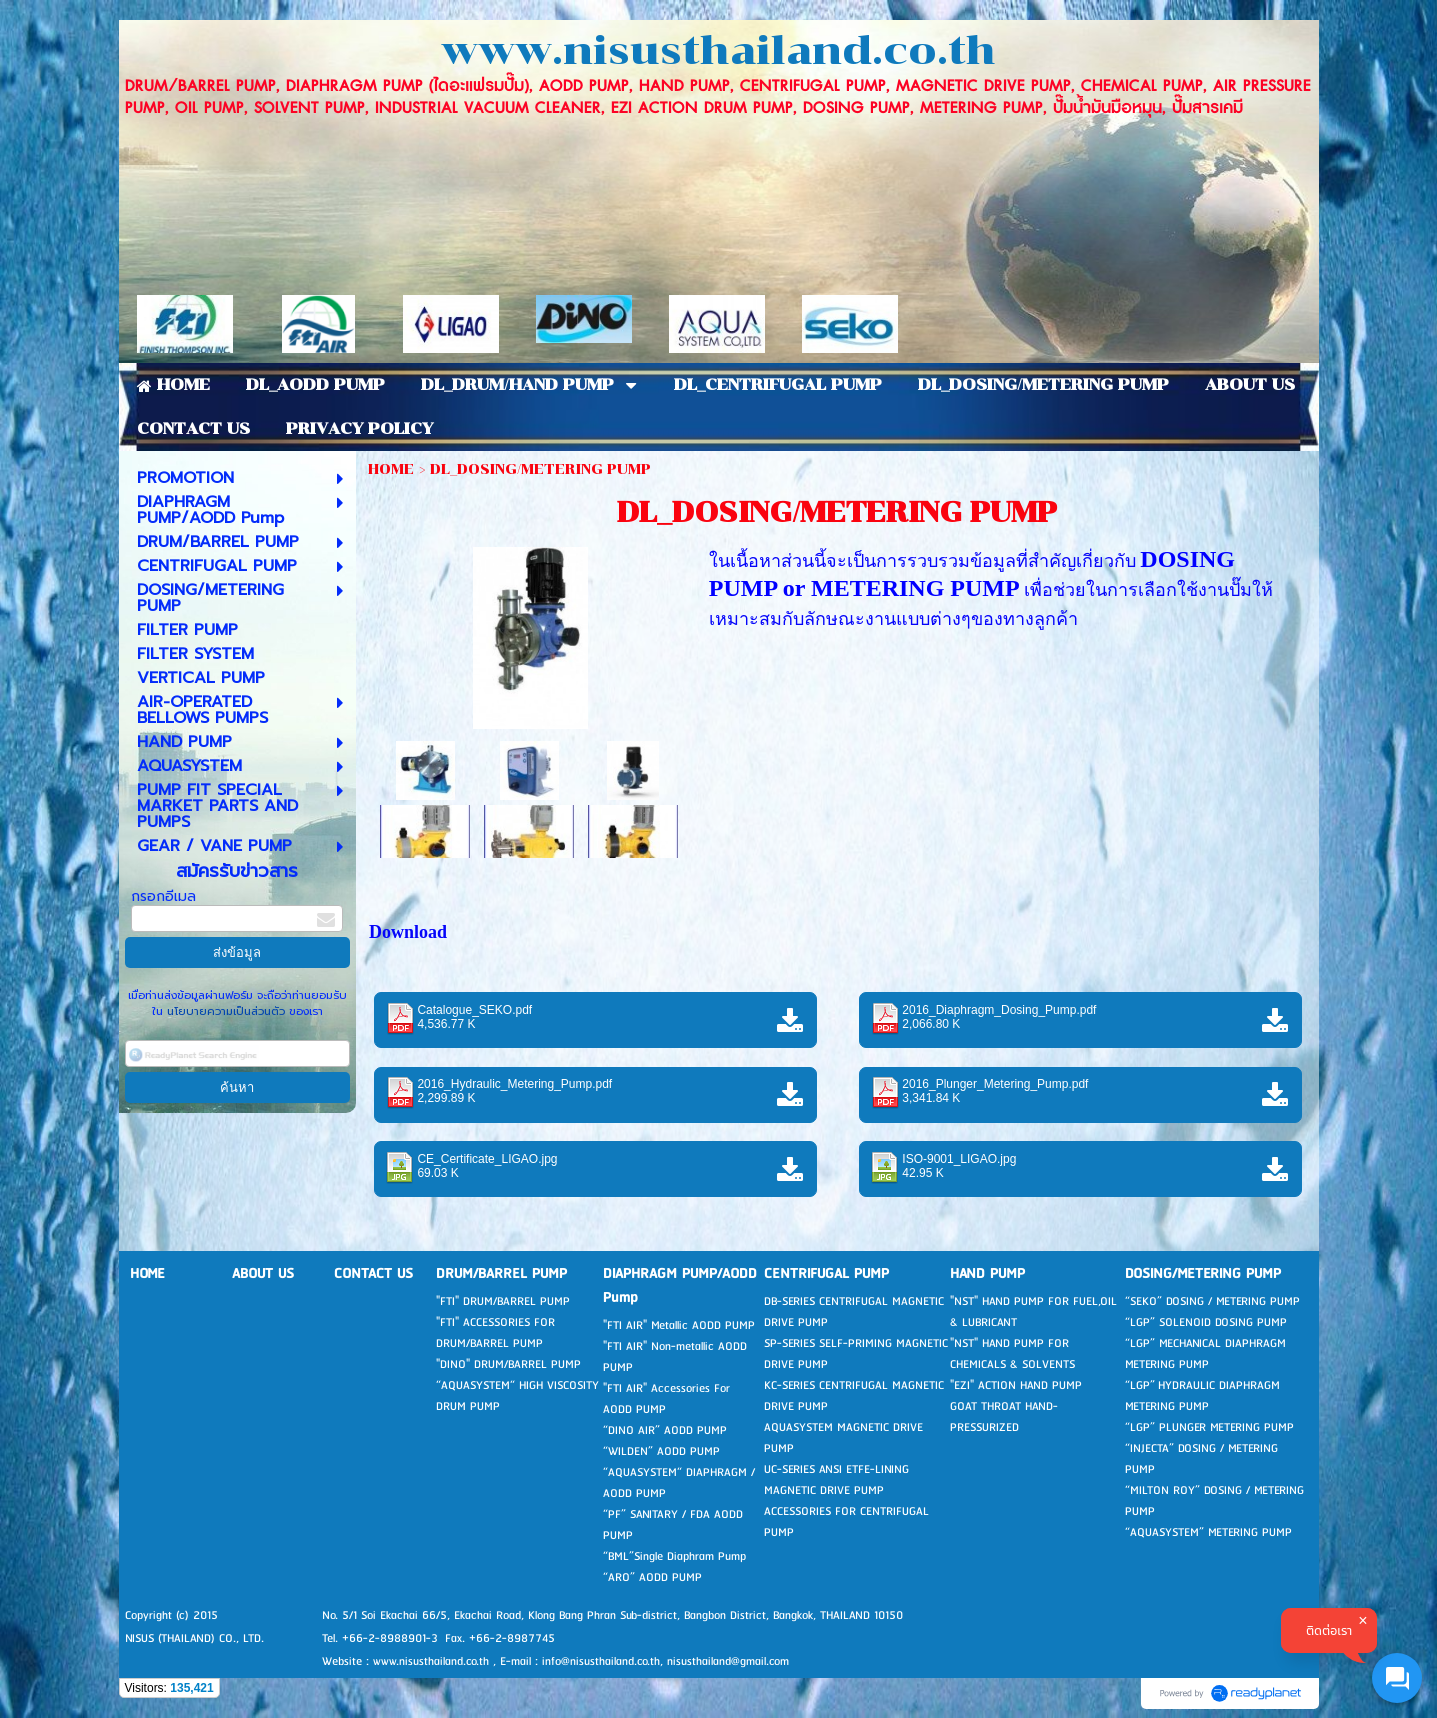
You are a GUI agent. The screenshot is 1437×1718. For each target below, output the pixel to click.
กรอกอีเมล (163, 896)
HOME (391, 469)
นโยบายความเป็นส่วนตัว (226, 1011)
